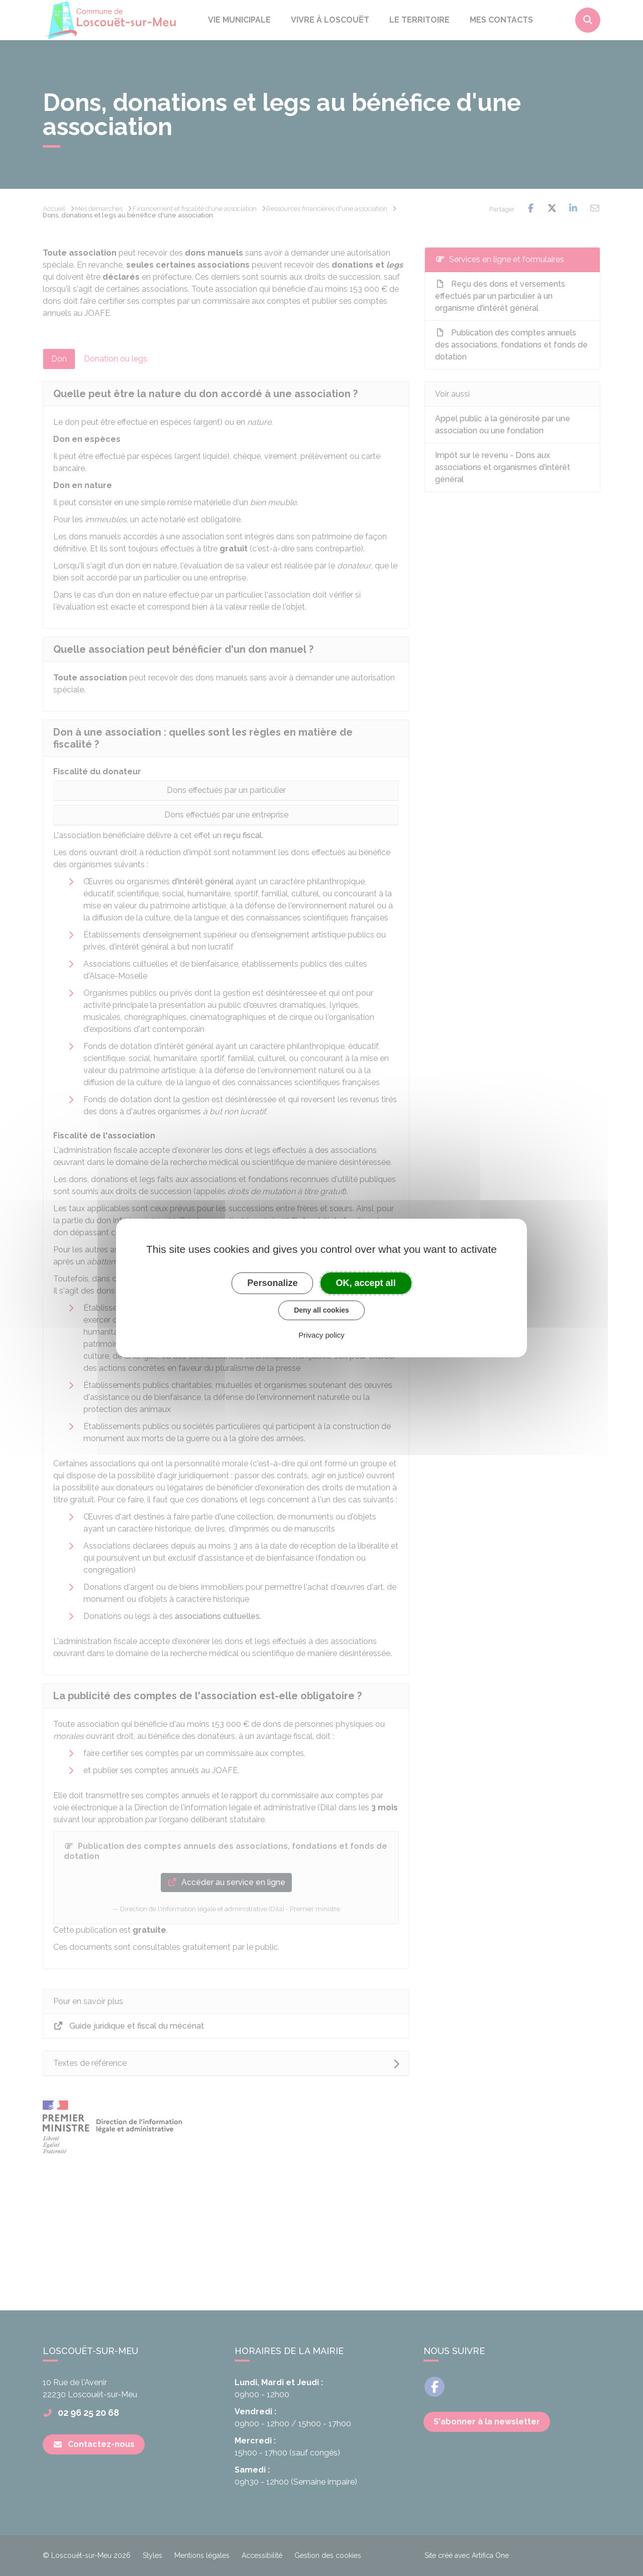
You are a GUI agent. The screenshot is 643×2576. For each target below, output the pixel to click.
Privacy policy (321, 1335)
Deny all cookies (321, 1310)
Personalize (272, 1283)
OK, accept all (366, 1283)
